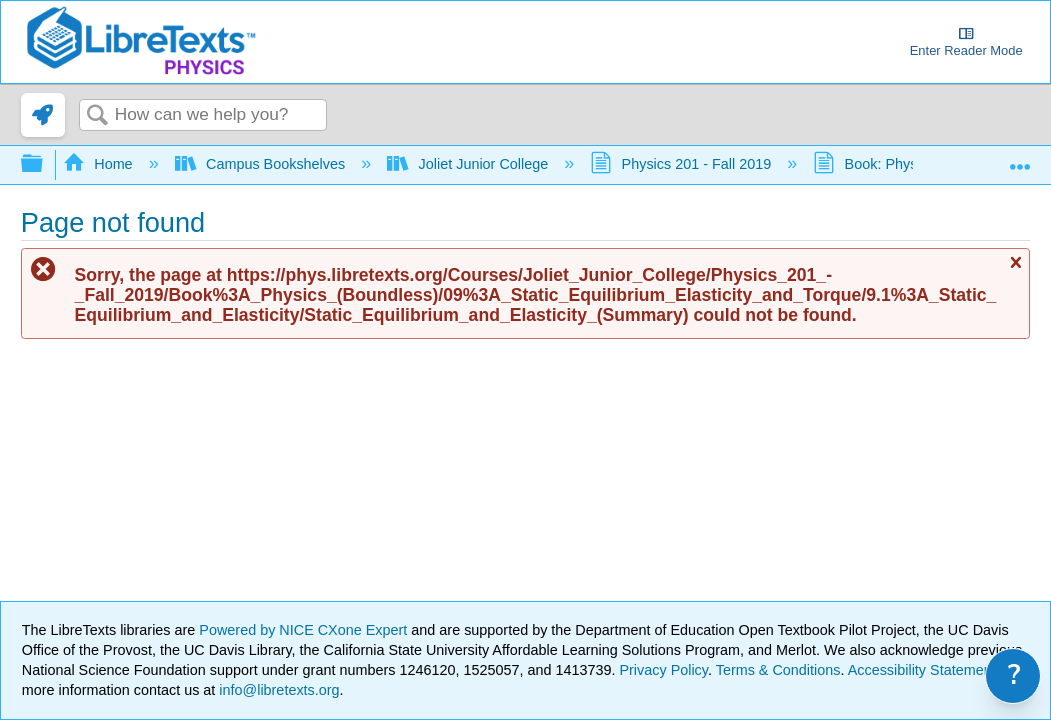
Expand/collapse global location (1020, 159)
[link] (43, 115)
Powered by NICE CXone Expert (305, 630)
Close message (1015, 271)
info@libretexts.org (277, 690)
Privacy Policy (663, 670)
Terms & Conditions (778, 670)
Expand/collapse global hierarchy (45, 164)
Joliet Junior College (469, 164)
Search (97, 116)
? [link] (1014, 675)
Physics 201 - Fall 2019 (682, 164)
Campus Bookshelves (262, 164)
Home (100, 164)
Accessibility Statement (922, 670)
